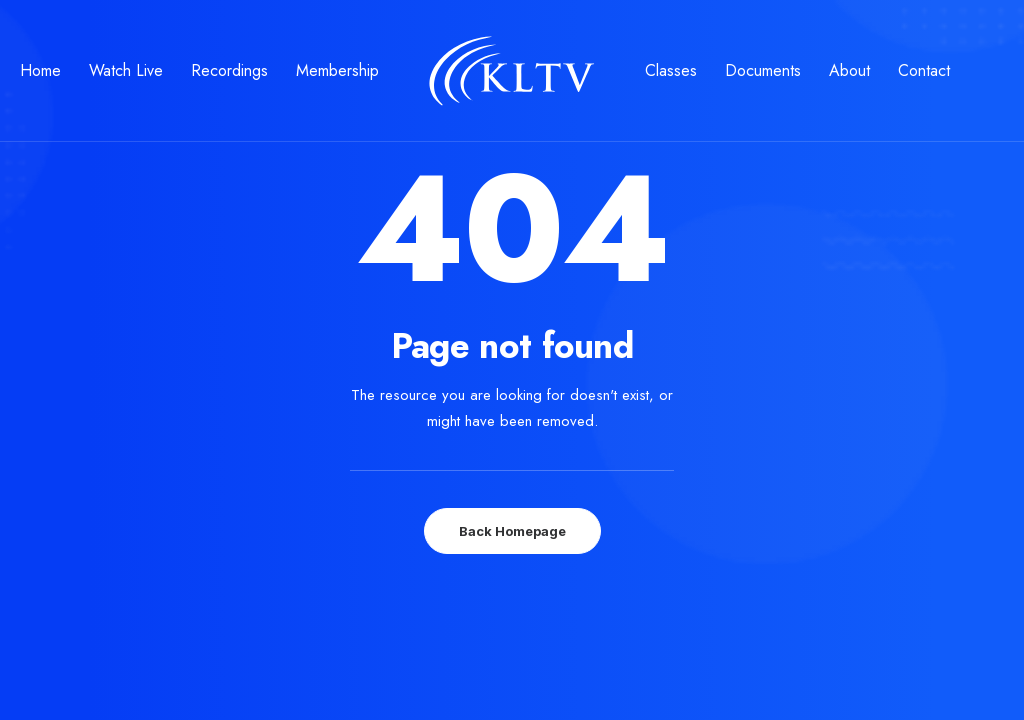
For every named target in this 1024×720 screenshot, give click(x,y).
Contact (924, 70)
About (849, 70)
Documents (763, 70)
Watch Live (126, 70)
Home (40, 70)
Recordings (229, 70)
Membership (337, 70)
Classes (671, 70)
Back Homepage (512, 531)
